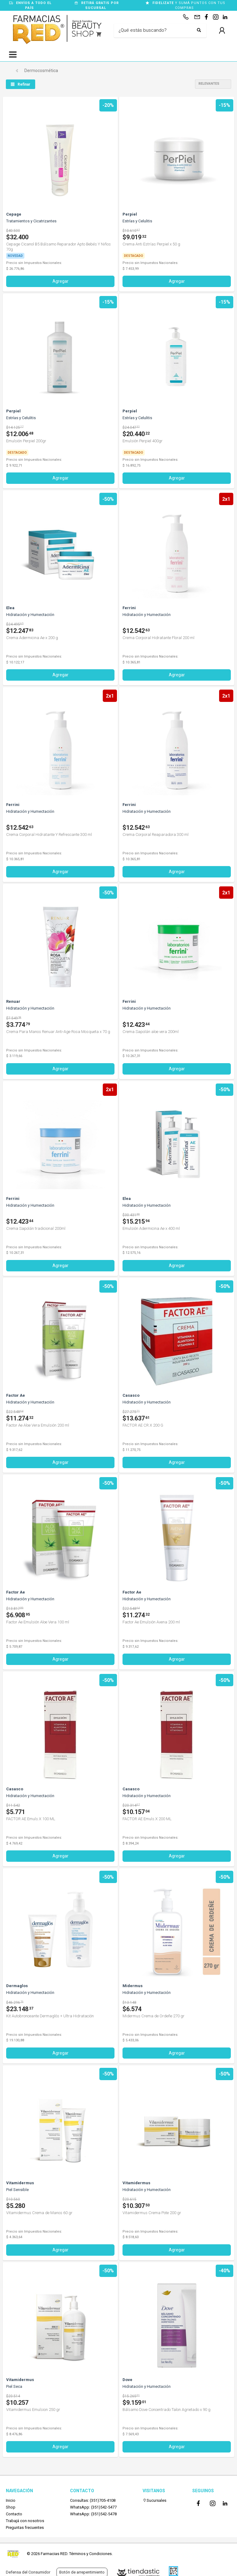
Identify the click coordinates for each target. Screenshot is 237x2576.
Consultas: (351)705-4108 (92, 2500)
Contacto (14, 2514)
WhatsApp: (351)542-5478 (93, 2514)
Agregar (60, 281)
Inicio (10, 2500)
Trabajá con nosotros (25, 2520)
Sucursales (154, 2500)
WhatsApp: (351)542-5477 (93, 2507)
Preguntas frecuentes (25, 2527)
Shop (10, 2507)
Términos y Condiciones (90, 2553)
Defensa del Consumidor (28, 2572)
